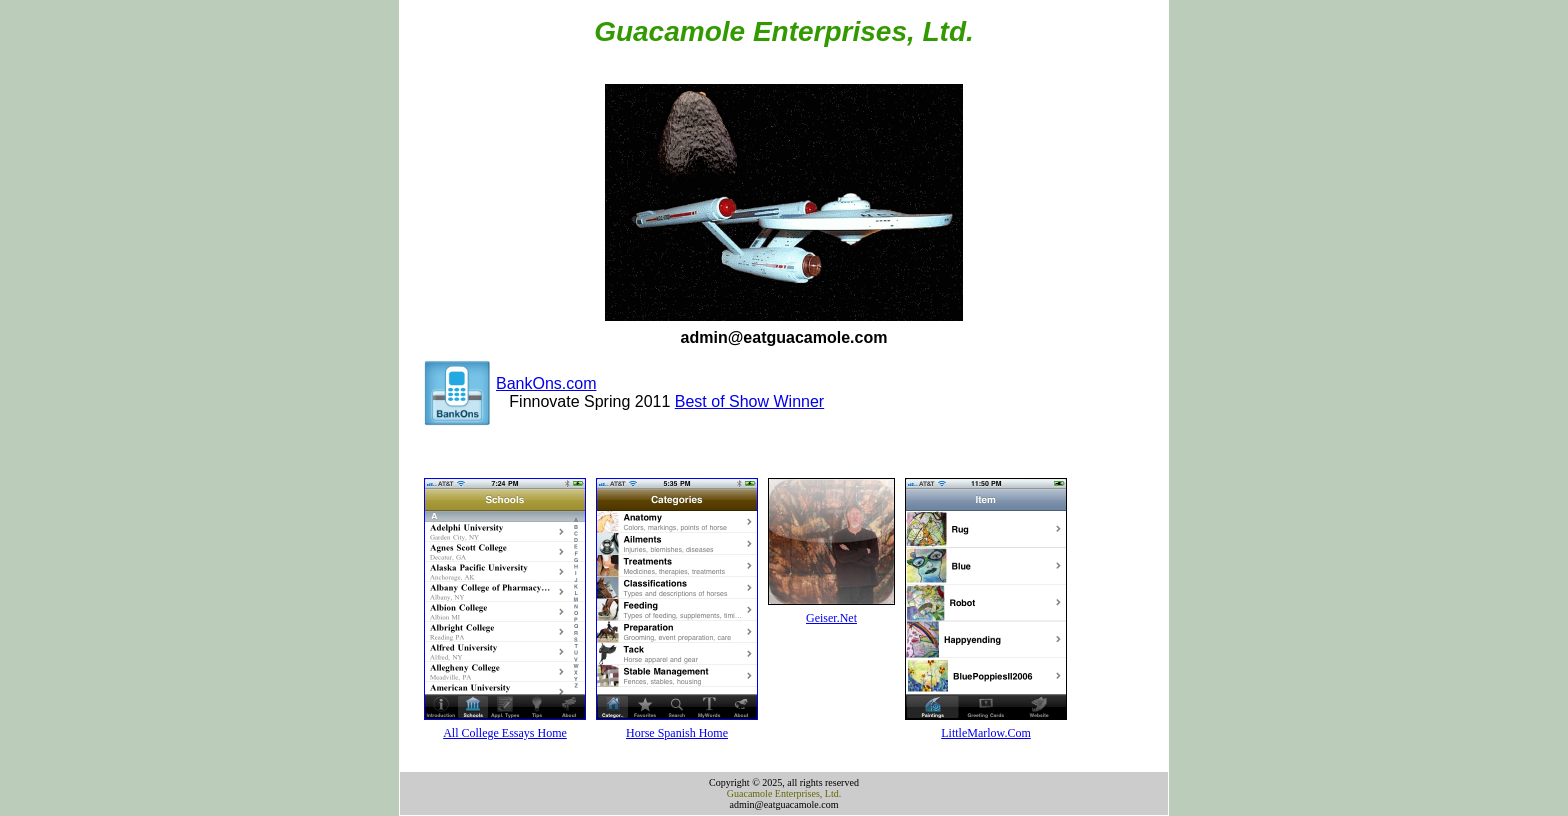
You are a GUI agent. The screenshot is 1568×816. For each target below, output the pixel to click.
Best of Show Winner (749, 401)
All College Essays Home (505, 733)
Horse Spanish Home (677, 733)
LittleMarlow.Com (986, 733)
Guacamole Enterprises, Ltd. (784, 793)
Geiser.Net (831, 618)
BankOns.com (546, 383)
